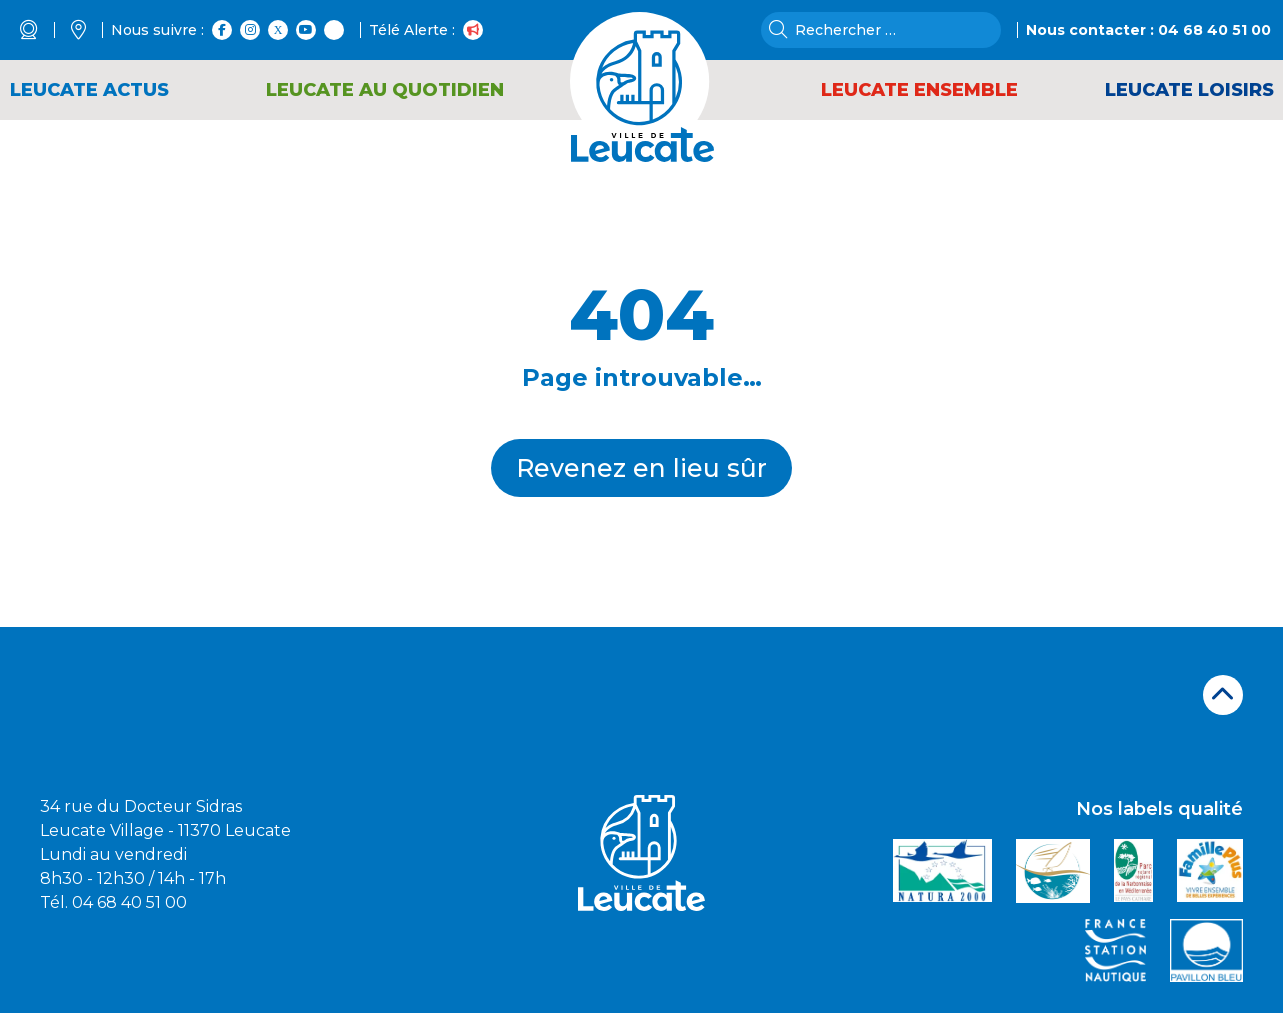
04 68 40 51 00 (1214, 30)
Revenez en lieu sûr (641, 468)
